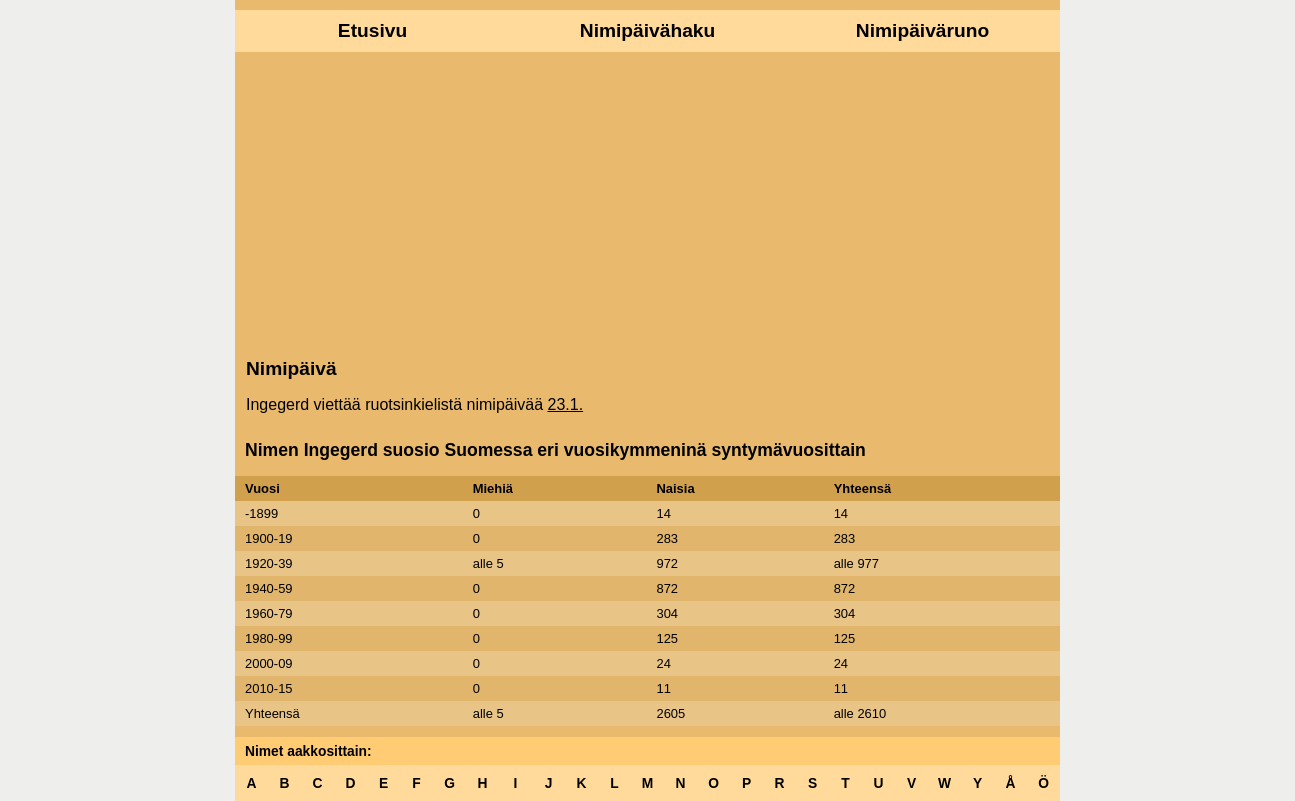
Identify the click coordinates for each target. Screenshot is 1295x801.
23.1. (566, 404)
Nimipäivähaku (647, 30)
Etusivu (372, 30)
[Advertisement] (647, 203)
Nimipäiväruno (922, 30)
